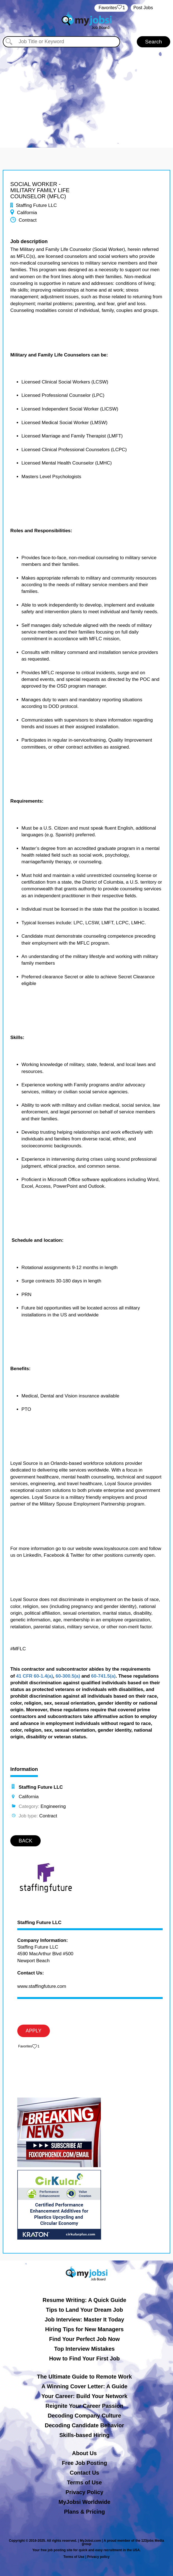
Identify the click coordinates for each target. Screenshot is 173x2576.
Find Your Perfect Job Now (84, 2339)
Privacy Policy (84, 2492)
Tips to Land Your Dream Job (84, 2310)
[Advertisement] (86, 95)
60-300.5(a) (68, 1676)
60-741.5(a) (103, 1676)
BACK (25, 1841)
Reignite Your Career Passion (84, 2406)
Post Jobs (143, 7)
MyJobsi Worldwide (84, 2502)
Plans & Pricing (84, 2512)
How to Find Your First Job (84, 2358)
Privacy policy (98, 2557)
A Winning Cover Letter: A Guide (85, 2386)
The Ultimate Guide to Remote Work (84, 2377)
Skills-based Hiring (84, 2435)
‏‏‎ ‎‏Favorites (111, 8)
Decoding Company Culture (84, 2416)
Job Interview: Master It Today (84, 2319)
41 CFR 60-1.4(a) (34, 1676)
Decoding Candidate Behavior (84, 2425)
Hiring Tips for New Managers (84, 2329)
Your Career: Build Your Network (85, 2396)
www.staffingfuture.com (41, 1986)
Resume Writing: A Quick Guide (84, 2300)
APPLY (34, 2031)
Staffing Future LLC (39, 1922)
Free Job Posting (84, 2463)
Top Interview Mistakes (84, 2349)
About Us (84, 2453)
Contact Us (84, 2473)
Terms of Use (84, 2482)
